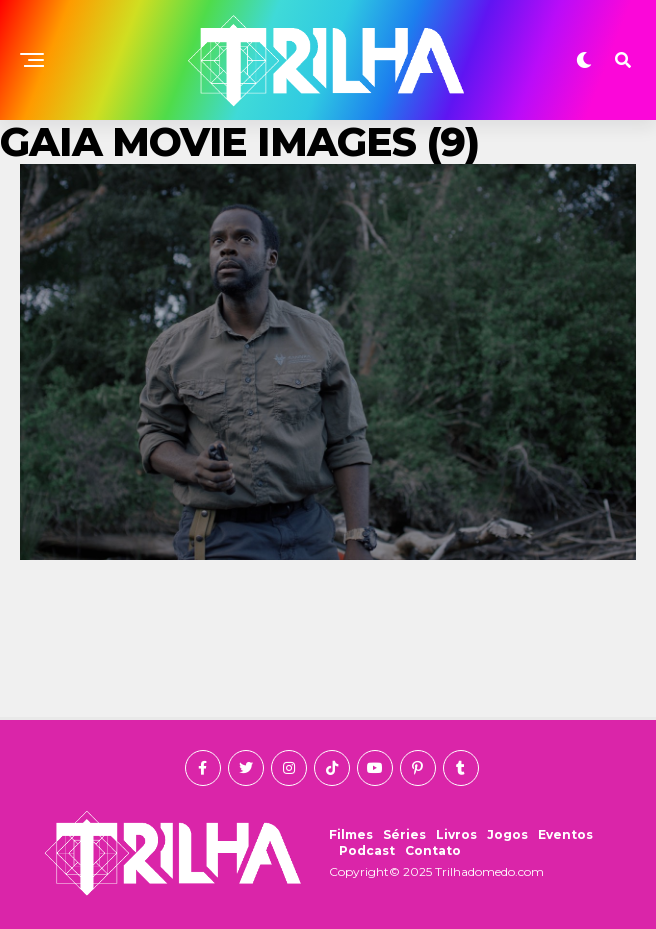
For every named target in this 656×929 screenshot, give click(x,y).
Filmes (351, 834)
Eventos (565, 834)
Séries (404, 834)
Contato (433, 850)
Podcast (367, 850)
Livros (456, 834)
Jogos (507, 834)
